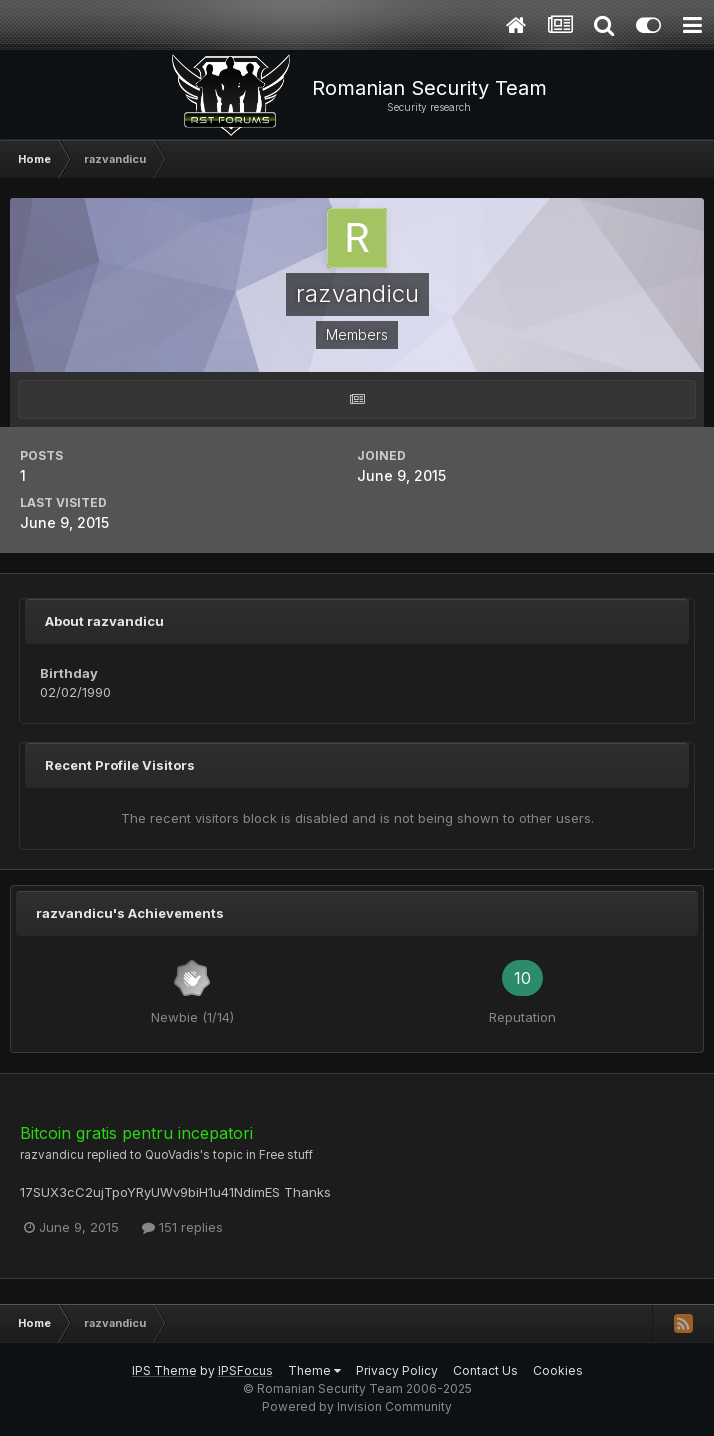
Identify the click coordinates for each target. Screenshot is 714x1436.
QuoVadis (172, 1155)
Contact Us (485, 1370)
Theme (314, 1370)
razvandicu (52, 1155)
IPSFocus (245, 1370)
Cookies (558, 1370)
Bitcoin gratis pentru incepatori (136, 1133)
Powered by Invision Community (357, 1406)
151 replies (182, 1227)
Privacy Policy (397, 1370)
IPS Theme (164, 1370)
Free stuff (286, 1155)
